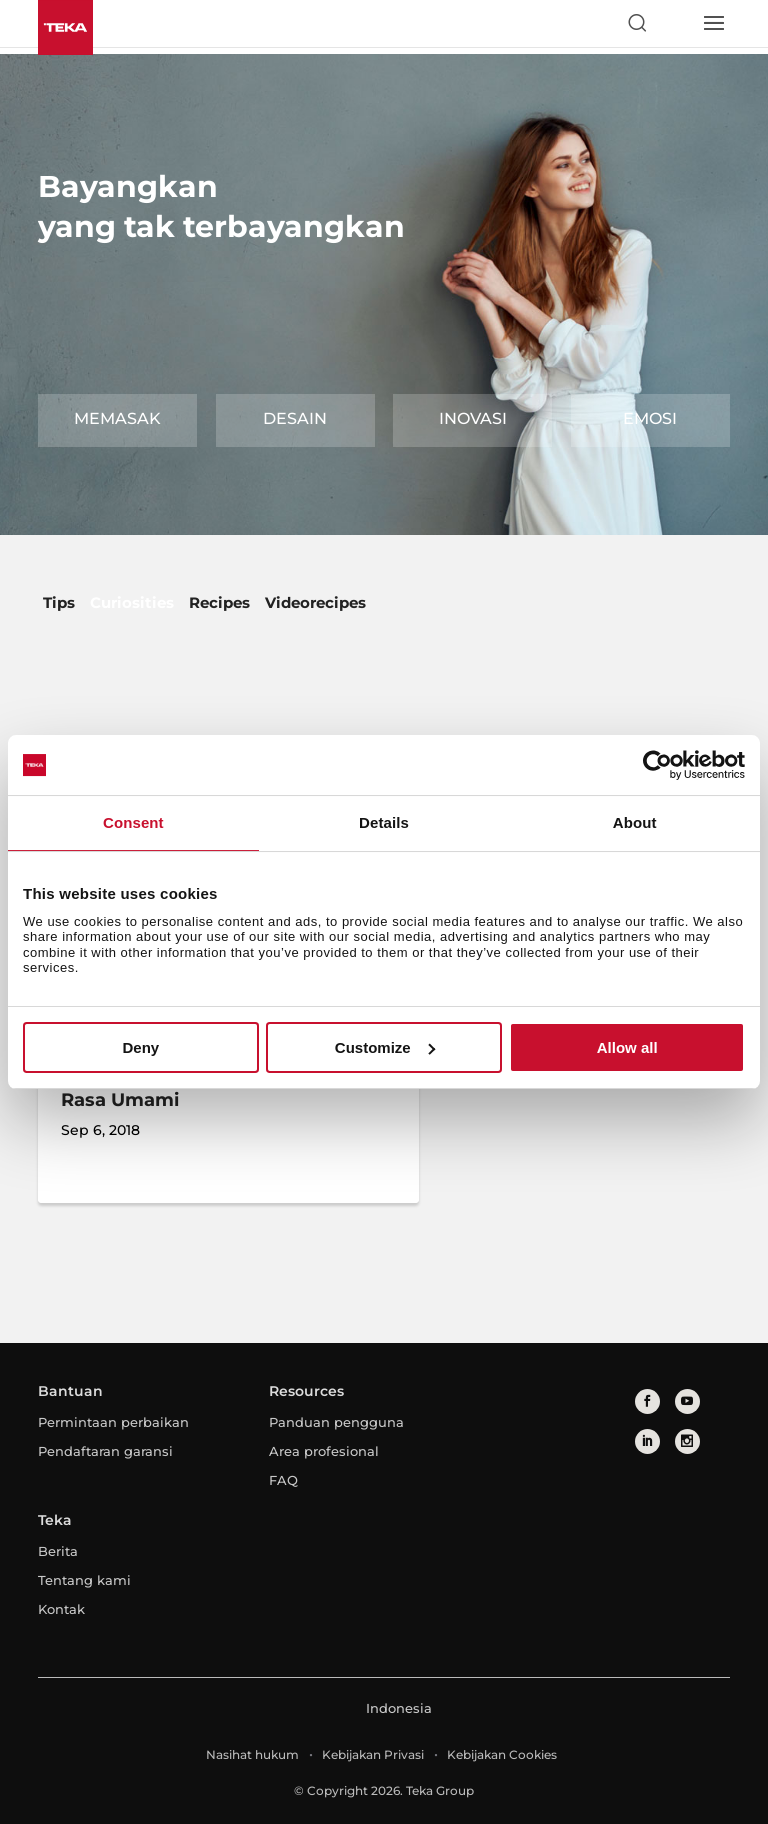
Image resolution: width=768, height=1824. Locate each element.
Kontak (61, 1609)
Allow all (627, 1047)
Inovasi (473, 418)
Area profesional (324, 1451)
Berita (58, 1551)
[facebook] (647, 1401)
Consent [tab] (133, 822)
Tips (59, 602)
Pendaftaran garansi (105, 1451)
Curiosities (132, 602)
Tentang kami (84, 1580)
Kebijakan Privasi (373, 1754)
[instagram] (687, 1441)
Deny (140, 1047)
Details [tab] (384, 822)
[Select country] (675, 23)
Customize (385, 1047)
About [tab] (635, 822)
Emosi (650, 418)
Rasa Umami (120, 1100)
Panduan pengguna (336, 1422)
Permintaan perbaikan (113, 1422)
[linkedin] (647, 1441)
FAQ (283, 1480)
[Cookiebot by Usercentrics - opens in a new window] (657, 765)
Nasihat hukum (252, 1754)
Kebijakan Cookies (502, 1754)
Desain (295, 418)
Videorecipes (315, 602)
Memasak (117, 418)
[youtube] (687, 1401)
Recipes (219, 602)
